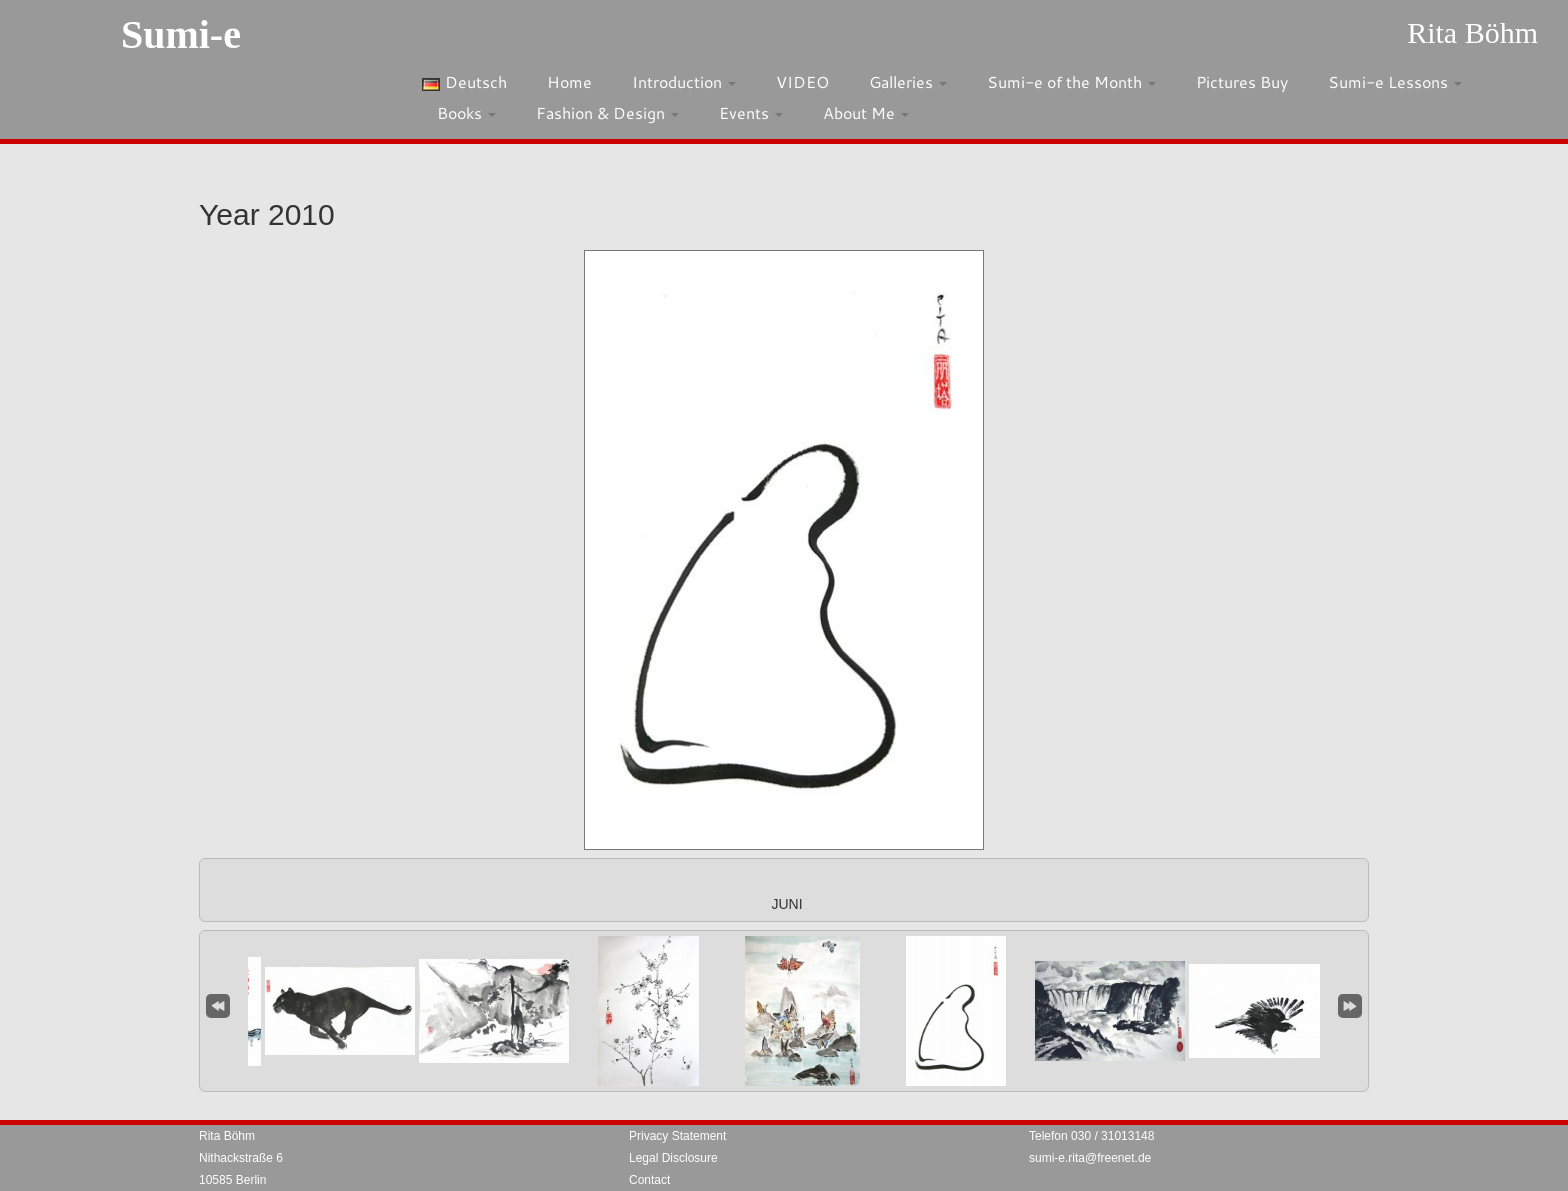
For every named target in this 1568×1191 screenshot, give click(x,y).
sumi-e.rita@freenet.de (1090, 1158)
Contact (649, 1180)
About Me (866, 112)
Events (751, 112)
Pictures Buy (1242, 81)
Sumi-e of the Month (1071, 81)
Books (466, 112)
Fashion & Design (607, 112)
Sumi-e (181, 34)
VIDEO (802, 81)
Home (569, 81)
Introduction (684, 81)
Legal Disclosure (673, 1158)
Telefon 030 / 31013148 (1091, 1136)
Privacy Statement (677, 1136)
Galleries (908, 81)
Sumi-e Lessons (1395, 81)
